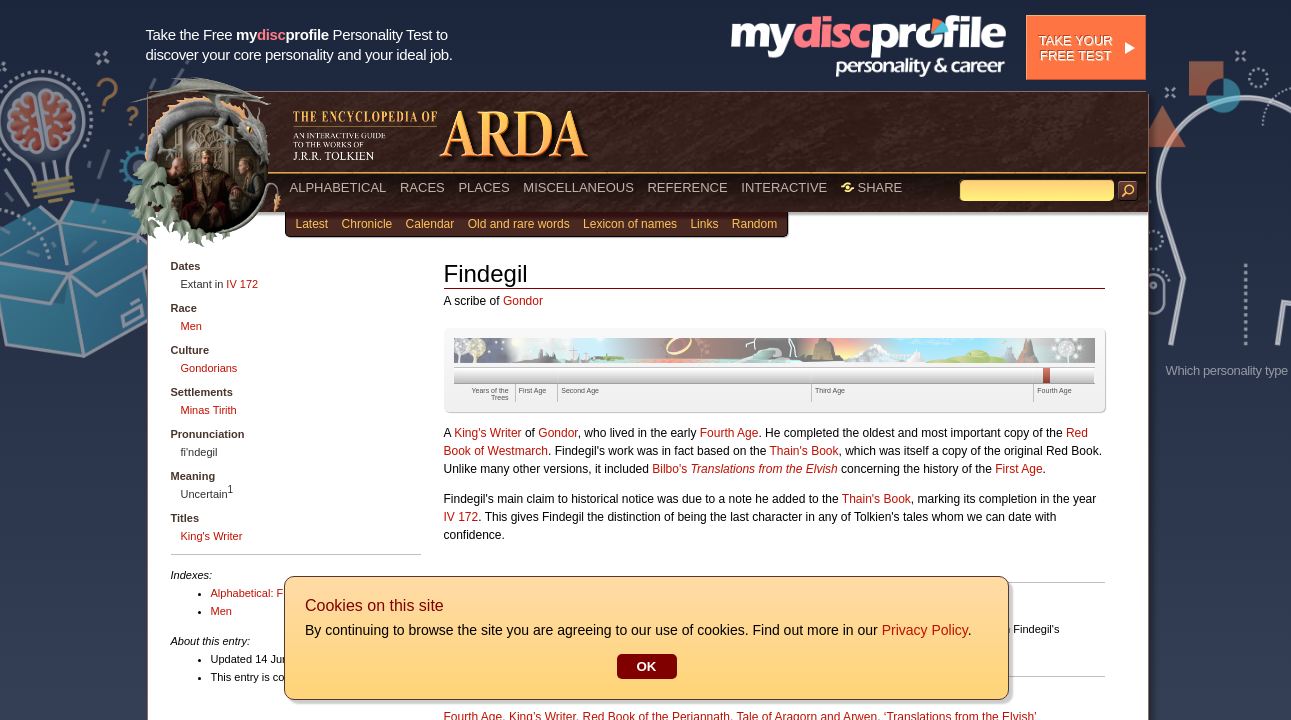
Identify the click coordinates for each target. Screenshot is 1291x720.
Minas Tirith (209, 410)
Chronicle (367, 224)
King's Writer (212, 536)
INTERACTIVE (784, 187)
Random (754, 224)
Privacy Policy (924, 630)
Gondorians (209, 368)
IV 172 (242, 284)
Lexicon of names (630, 224)
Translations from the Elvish (764, 469)
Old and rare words (519, 224)
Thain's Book (804, 451)
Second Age (580, 390)
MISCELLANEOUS (578, 187)
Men (191, 326)
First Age (533, 390)
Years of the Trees (490, 394)
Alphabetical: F (247, 593)
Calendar (430, 224)
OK (646, 666)
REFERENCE (687, 187)
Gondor (523, 301)
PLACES (483, 187)
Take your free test (1076, 48)
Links (704, 224)
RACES (422, 187)
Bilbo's (669, 469)
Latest (312, 224)
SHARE (871, 187)
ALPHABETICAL (338, 187)
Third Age (830, 390)
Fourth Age (1054, 390)
